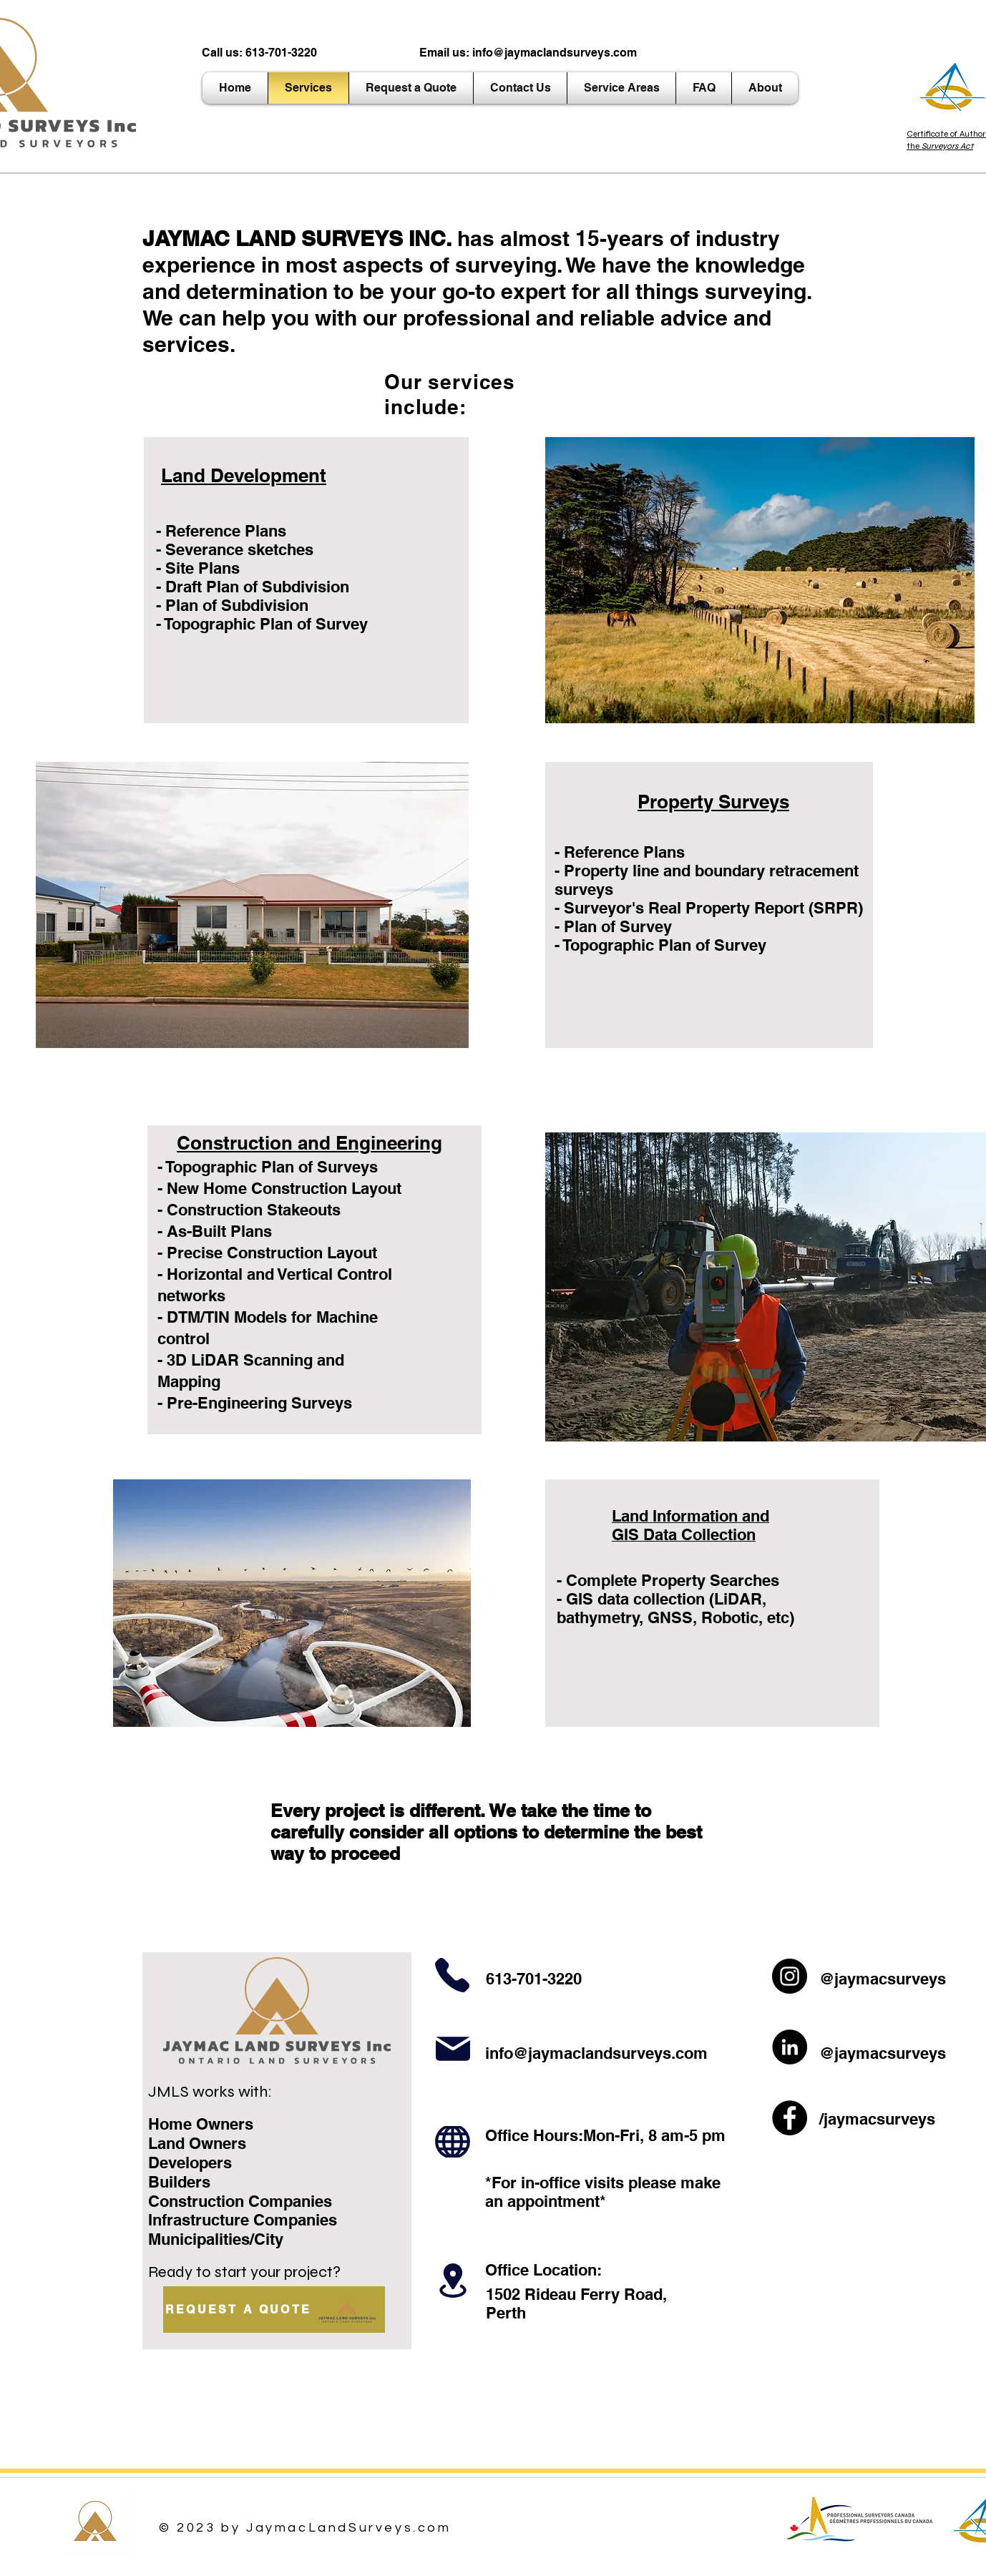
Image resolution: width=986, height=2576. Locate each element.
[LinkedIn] (789, 2047)
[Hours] (452, 2142)
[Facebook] (789, 2117)
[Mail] (452, 2049)
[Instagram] (789, 1976)
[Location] (452, 2281)
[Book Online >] (538, 786)
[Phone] (451, 1975)
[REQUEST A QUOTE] (274, 2309)
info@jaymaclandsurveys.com (554, 52)
